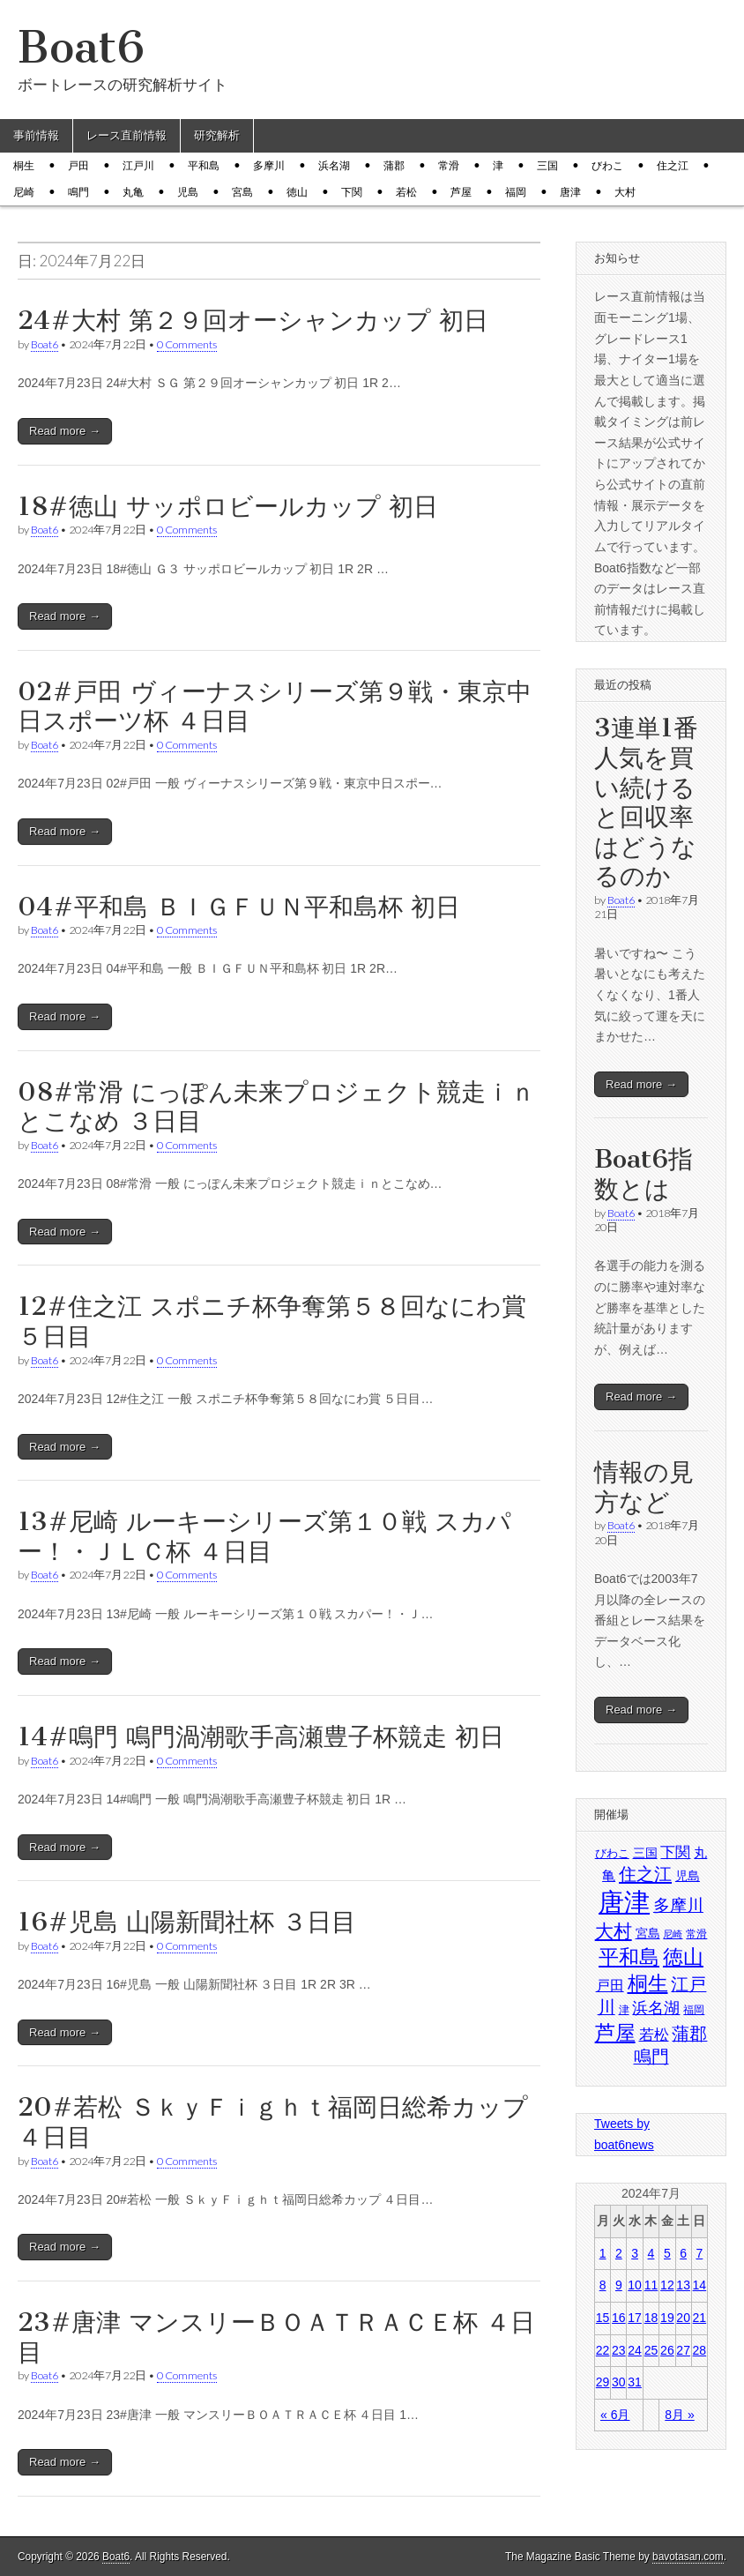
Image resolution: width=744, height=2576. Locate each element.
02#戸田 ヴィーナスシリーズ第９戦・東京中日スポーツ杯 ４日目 (275, 706)
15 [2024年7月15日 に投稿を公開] (603, 2318)
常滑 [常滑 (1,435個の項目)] (696, 1934)
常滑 (448, 166)
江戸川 (138, 166)
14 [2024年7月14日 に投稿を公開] (700, 2285)
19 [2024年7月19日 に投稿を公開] (667, 2318)
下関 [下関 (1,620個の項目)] (675, 1852)
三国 (547, 166)
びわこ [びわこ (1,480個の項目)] (612, 1853)
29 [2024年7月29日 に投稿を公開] (603, 2382)
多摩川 (269, 166)
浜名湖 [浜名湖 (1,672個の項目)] (656, 2008)
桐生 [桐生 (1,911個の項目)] (648, 1983)
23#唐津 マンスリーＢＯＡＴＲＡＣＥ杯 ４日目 (276, 2337)
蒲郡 (394, 166)
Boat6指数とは (643, 1174)
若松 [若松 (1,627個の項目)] (654, 2035)
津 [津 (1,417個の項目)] (624, 2010)
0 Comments (187, 344)
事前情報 (36, 135)
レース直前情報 (126, 135)
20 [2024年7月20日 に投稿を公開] (683, 2318)
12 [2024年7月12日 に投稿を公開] (667, 2285)
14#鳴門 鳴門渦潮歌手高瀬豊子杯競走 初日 (261, 1736)
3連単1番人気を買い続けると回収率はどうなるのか (646, 802)
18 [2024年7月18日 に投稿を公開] (651, 2318)
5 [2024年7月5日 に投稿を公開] (667, 2253)
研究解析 (217, 135)
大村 (625, 192)
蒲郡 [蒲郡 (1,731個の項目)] (689, 2033)
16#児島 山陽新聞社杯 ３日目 (187, 1922)
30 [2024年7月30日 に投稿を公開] (619, 2382)
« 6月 (614, 2415)
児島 (187, 192)
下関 (351, 192)
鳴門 (78, 192)
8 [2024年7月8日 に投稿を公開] (602, 2285)
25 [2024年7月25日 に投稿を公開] (651, 2350)
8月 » (679, 2415)
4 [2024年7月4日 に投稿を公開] (651, 2253)
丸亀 (133, 192)
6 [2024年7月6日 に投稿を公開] (683, 2253)
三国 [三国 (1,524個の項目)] (645, 1853)
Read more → (64, 430)
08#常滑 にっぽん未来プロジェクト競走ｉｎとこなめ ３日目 (276, 1107)
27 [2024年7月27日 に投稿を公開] (683, 2350)
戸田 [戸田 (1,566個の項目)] (610, 1985)
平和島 (203, 166)
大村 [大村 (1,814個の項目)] (613, 1931)
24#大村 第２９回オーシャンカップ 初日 (253, 320)
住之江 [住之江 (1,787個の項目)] (645, 1873)
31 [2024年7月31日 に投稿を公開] (635, 2382)
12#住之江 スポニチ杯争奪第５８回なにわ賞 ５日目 (272, 1321)
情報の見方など (644, 1487)
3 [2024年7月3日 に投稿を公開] (634, 2253)
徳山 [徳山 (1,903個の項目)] (683, 1956)
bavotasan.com (688, 2556)
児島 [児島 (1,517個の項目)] (687, 1876)
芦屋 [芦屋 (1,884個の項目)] (615, 2032)
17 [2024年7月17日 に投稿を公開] (635, 2318)
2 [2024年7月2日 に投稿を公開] (618, 2253)
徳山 (297, 192)
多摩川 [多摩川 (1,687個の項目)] (678, 1905)
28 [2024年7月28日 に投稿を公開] (700, 2350)
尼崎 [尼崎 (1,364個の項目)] (672, 1934)
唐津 (570, 192)
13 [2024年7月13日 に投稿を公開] (683, 2285)
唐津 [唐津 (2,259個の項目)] (624, 1901)
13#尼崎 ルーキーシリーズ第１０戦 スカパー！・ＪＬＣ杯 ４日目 (264, 1536)
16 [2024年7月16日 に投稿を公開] (619, 2318)
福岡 (515, 192)
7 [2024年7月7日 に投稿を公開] (699, 2253)
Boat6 (81, 47)
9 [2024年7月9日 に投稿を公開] (618, 2285)
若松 (406, 192)
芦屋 (461, 192)
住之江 (672, 166)
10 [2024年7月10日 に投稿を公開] (635, 2285)
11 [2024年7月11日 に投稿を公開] (651, 2285)
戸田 (78, 166)
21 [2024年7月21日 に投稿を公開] (700, 2318)
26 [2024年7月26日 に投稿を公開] (667, 2350)
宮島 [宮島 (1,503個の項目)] (648, 1933)
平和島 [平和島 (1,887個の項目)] (629, 1956)
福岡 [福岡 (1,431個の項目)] (693, 2010)
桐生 (23, 166)
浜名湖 (334, 166)
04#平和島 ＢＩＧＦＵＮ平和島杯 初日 (239, 906)
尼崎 (23, 192)
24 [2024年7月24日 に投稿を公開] (635, 2350)
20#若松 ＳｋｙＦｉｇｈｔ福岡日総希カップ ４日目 (273, 2122)
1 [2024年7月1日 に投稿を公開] (602, 2253)
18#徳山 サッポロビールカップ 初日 (228, 506)
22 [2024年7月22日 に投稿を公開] (603, 2350)
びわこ (607, 166)
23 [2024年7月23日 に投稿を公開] (619, 2350)
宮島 (242, 192)
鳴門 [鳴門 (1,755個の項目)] (651, 2056)
